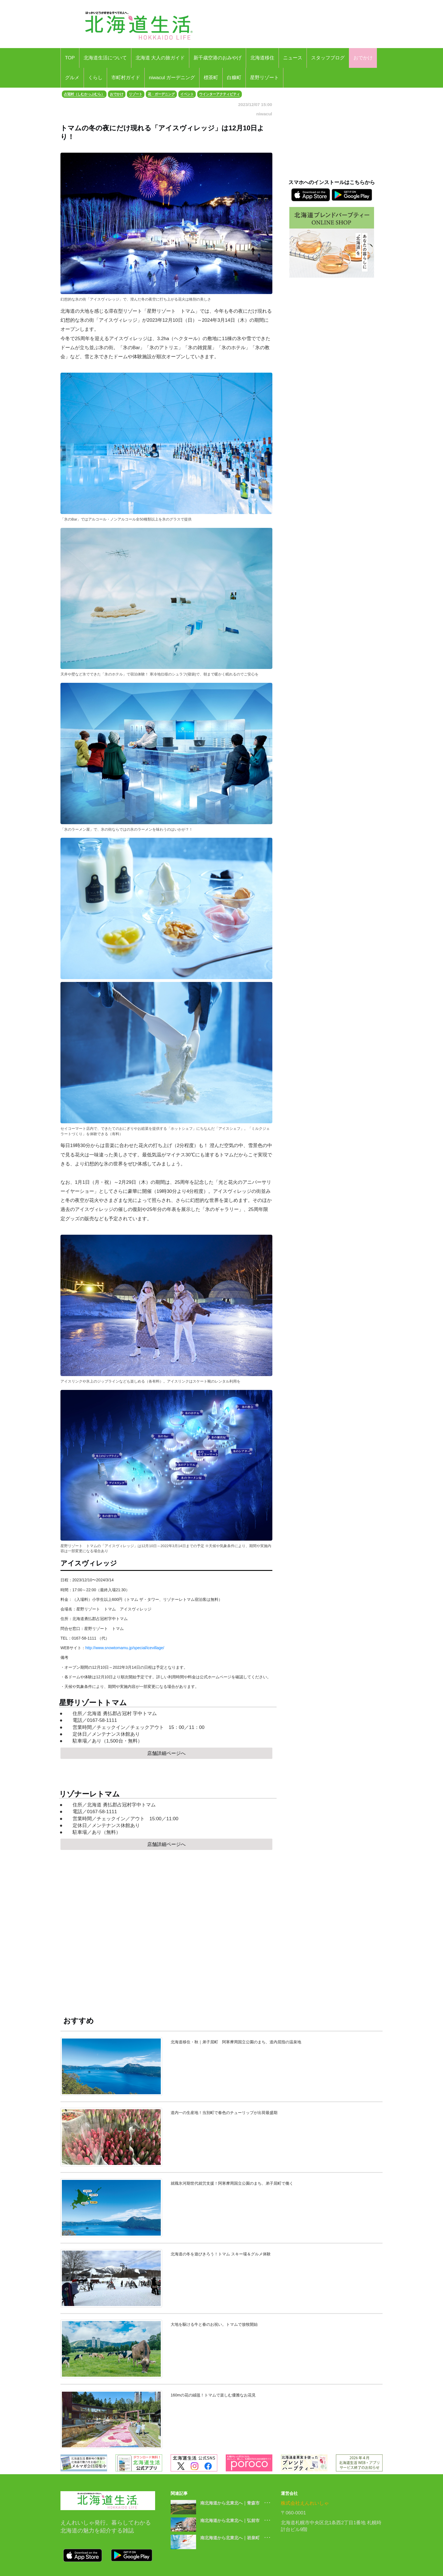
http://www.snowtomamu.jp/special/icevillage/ (125, 1648)
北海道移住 (262, 58)
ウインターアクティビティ (219, 94)
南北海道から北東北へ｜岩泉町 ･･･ (235, 2537)
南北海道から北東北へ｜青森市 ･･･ (235, 2503)
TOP (70, 58)
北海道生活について (105, 58)
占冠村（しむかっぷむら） (84, 94)
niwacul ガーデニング (172, 77)
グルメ (72, 77)
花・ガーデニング (161, 94)
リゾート (135, 94)
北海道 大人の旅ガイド (160, 58)
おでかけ (363, 58)
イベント (187, 94)
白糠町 (234, 77)
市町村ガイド (125, 77)
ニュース (292, 58)
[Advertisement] (166, 1939)
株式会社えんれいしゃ (305, 2503)
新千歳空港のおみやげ (218, 58)
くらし (95, 77)
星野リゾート (264, 77)
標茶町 (211, 77)
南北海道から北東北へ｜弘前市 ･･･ (235, 2520)
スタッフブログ (328, 58)
